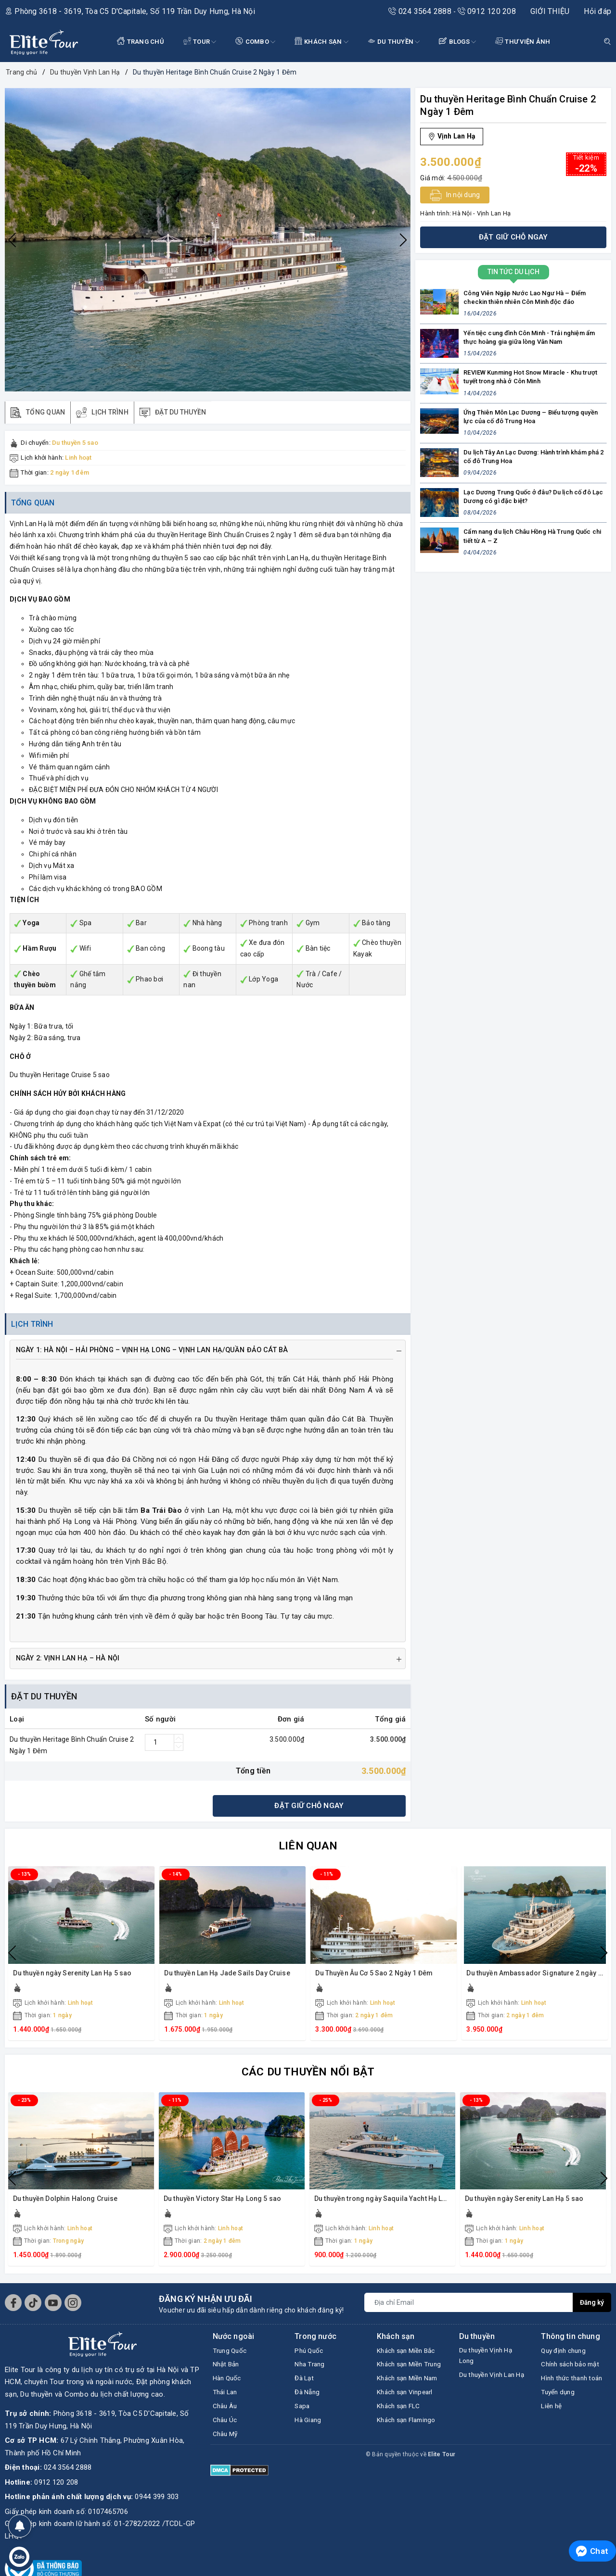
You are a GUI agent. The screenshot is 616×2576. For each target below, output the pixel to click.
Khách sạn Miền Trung (403, 2377)
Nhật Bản (228, 2370)
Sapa (303, 2414)
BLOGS (457, 42)
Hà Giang (309, 2429)
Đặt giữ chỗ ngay (309, 1810)
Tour (200, 42)
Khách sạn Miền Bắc (410, 2355)
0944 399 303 (157, 2502)
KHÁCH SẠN (321, 42)
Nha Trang (311, 2370)
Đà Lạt (305, 2385)
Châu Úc (226, 2429)
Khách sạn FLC (401, 2439)
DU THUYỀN (394, 42)
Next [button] (403, 240)
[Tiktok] (33, 2308)
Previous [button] (12, 240)
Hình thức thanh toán (567, 2391)
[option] (208, 239)
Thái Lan (227, 2400)
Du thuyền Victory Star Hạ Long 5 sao (223, 2204)
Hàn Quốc (229, 2385)
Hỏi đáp (597, 11)
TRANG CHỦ (140, 41)
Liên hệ (553, 2427)
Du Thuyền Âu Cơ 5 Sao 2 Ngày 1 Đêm (374, 1978)
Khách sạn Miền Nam (403, 2403)
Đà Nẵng (308, 2400)
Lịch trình (33, 1327)
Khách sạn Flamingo (410, 2454)
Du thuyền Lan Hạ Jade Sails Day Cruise (228, 1978)
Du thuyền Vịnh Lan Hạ (491, 2389)
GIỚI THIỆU (550, 11)
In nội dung (455, 195)
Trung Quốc (232, 2355)
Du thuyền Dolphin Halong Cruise (66, 2204)
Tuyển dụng (559, 2412)
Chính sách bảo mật (574, 2370)
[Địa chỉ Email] (468, 2307)
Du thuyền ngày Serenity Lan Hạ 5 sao (73, 1978)
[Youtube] (53, 2308)
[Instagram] (72, 2308)
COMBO (255, 42)
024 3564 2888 (420, 11)
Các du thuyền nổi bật (308, 2076)
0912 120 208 (487, 11)
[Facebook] (13, 2308)
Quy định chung (566, 2355)
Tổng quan (35, 506)
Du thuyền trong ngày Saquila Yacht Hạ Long (386, 2204)
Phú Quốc (310, 2355)
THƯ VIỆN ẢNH (522, 41)
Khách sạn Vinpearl (408, 2424)
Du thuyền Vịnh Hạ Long (489, 2362)
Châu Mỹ (227, 2443)
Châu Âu (227, 2414)
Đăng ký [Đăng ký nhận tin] (591, 2307)
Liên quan (307, 1850)
